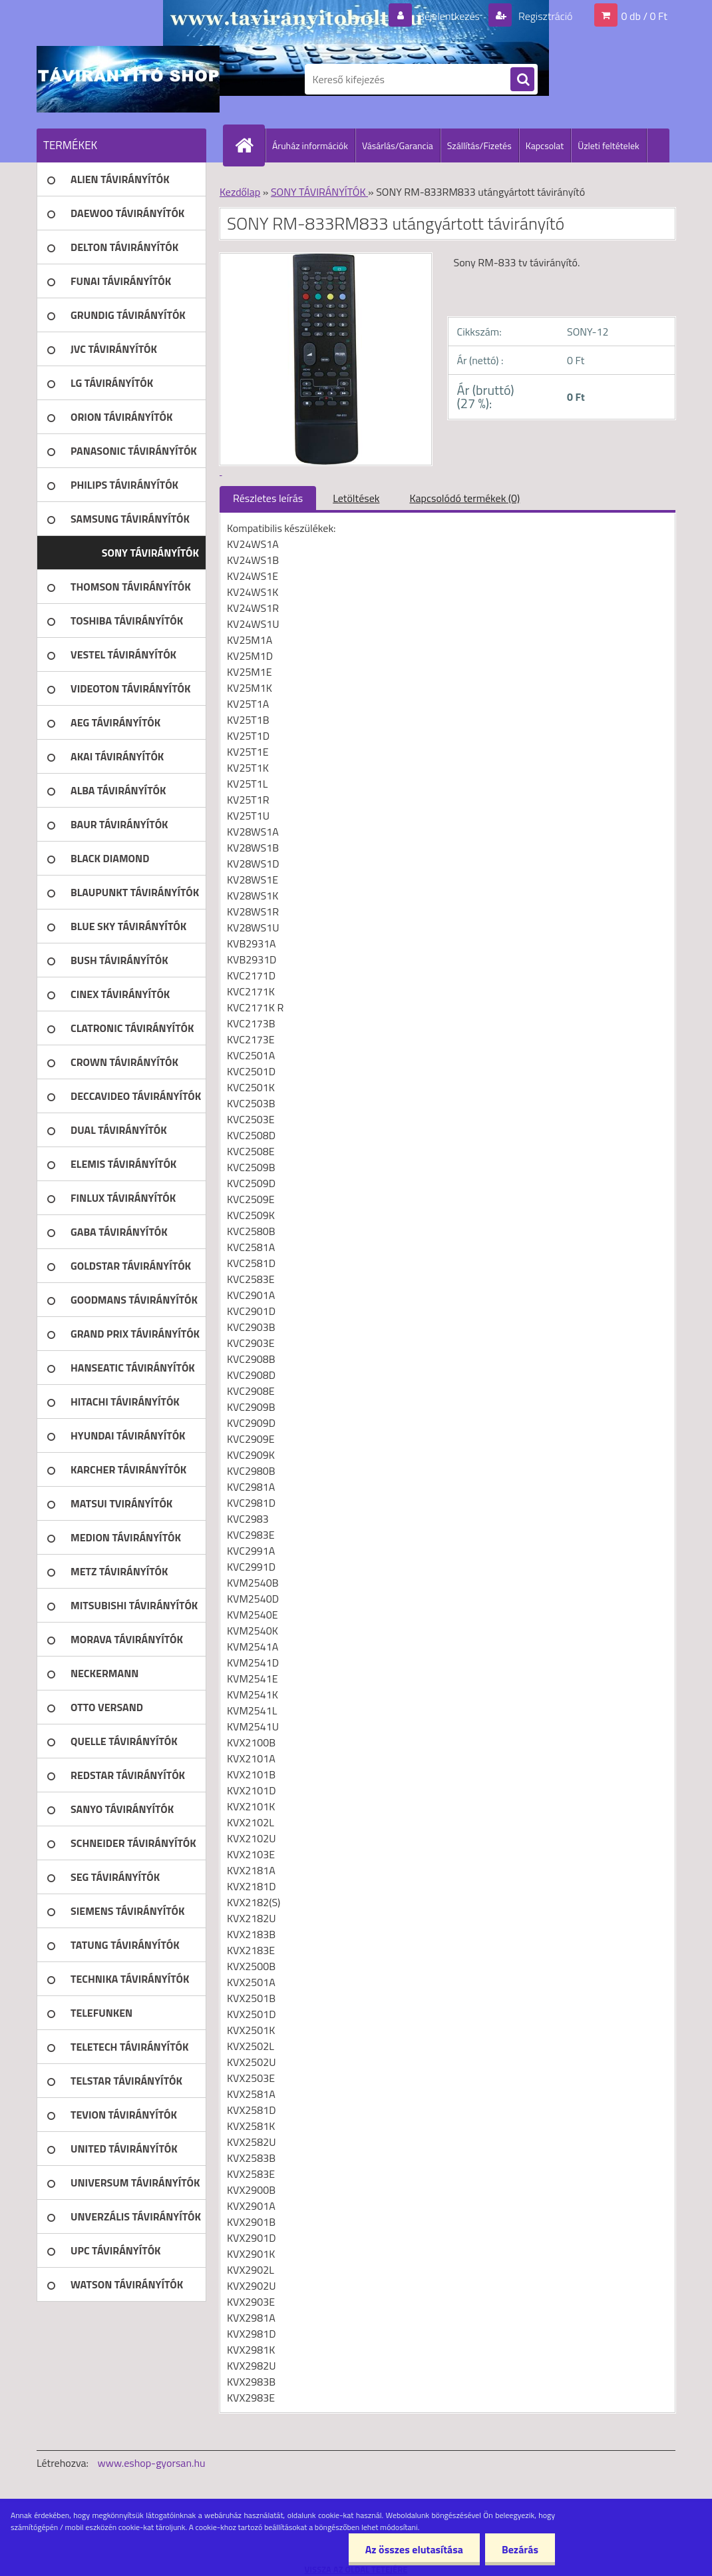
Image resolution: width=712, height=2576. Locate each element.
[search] (522, 80)
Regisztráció (544, 16)
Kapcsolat (545, 145)
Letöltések (356, 498)
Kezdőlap (240, 192)
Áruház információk (310, 145)
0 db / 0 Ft (644, 16)
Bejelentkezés (448, 16)
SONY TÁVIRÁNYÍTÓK (319, 192)
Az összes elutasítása (414, 2549)
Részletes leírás (268, 498)
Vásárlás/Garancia (397, 145)
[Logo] (128, 79)
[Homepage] (249, 145)
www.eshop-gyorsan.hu (152, 2463)
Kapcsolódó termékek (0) (464, 498)
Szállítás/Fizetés (479, 145)
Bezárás (520, 2549)
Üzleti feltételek (608, 145)
